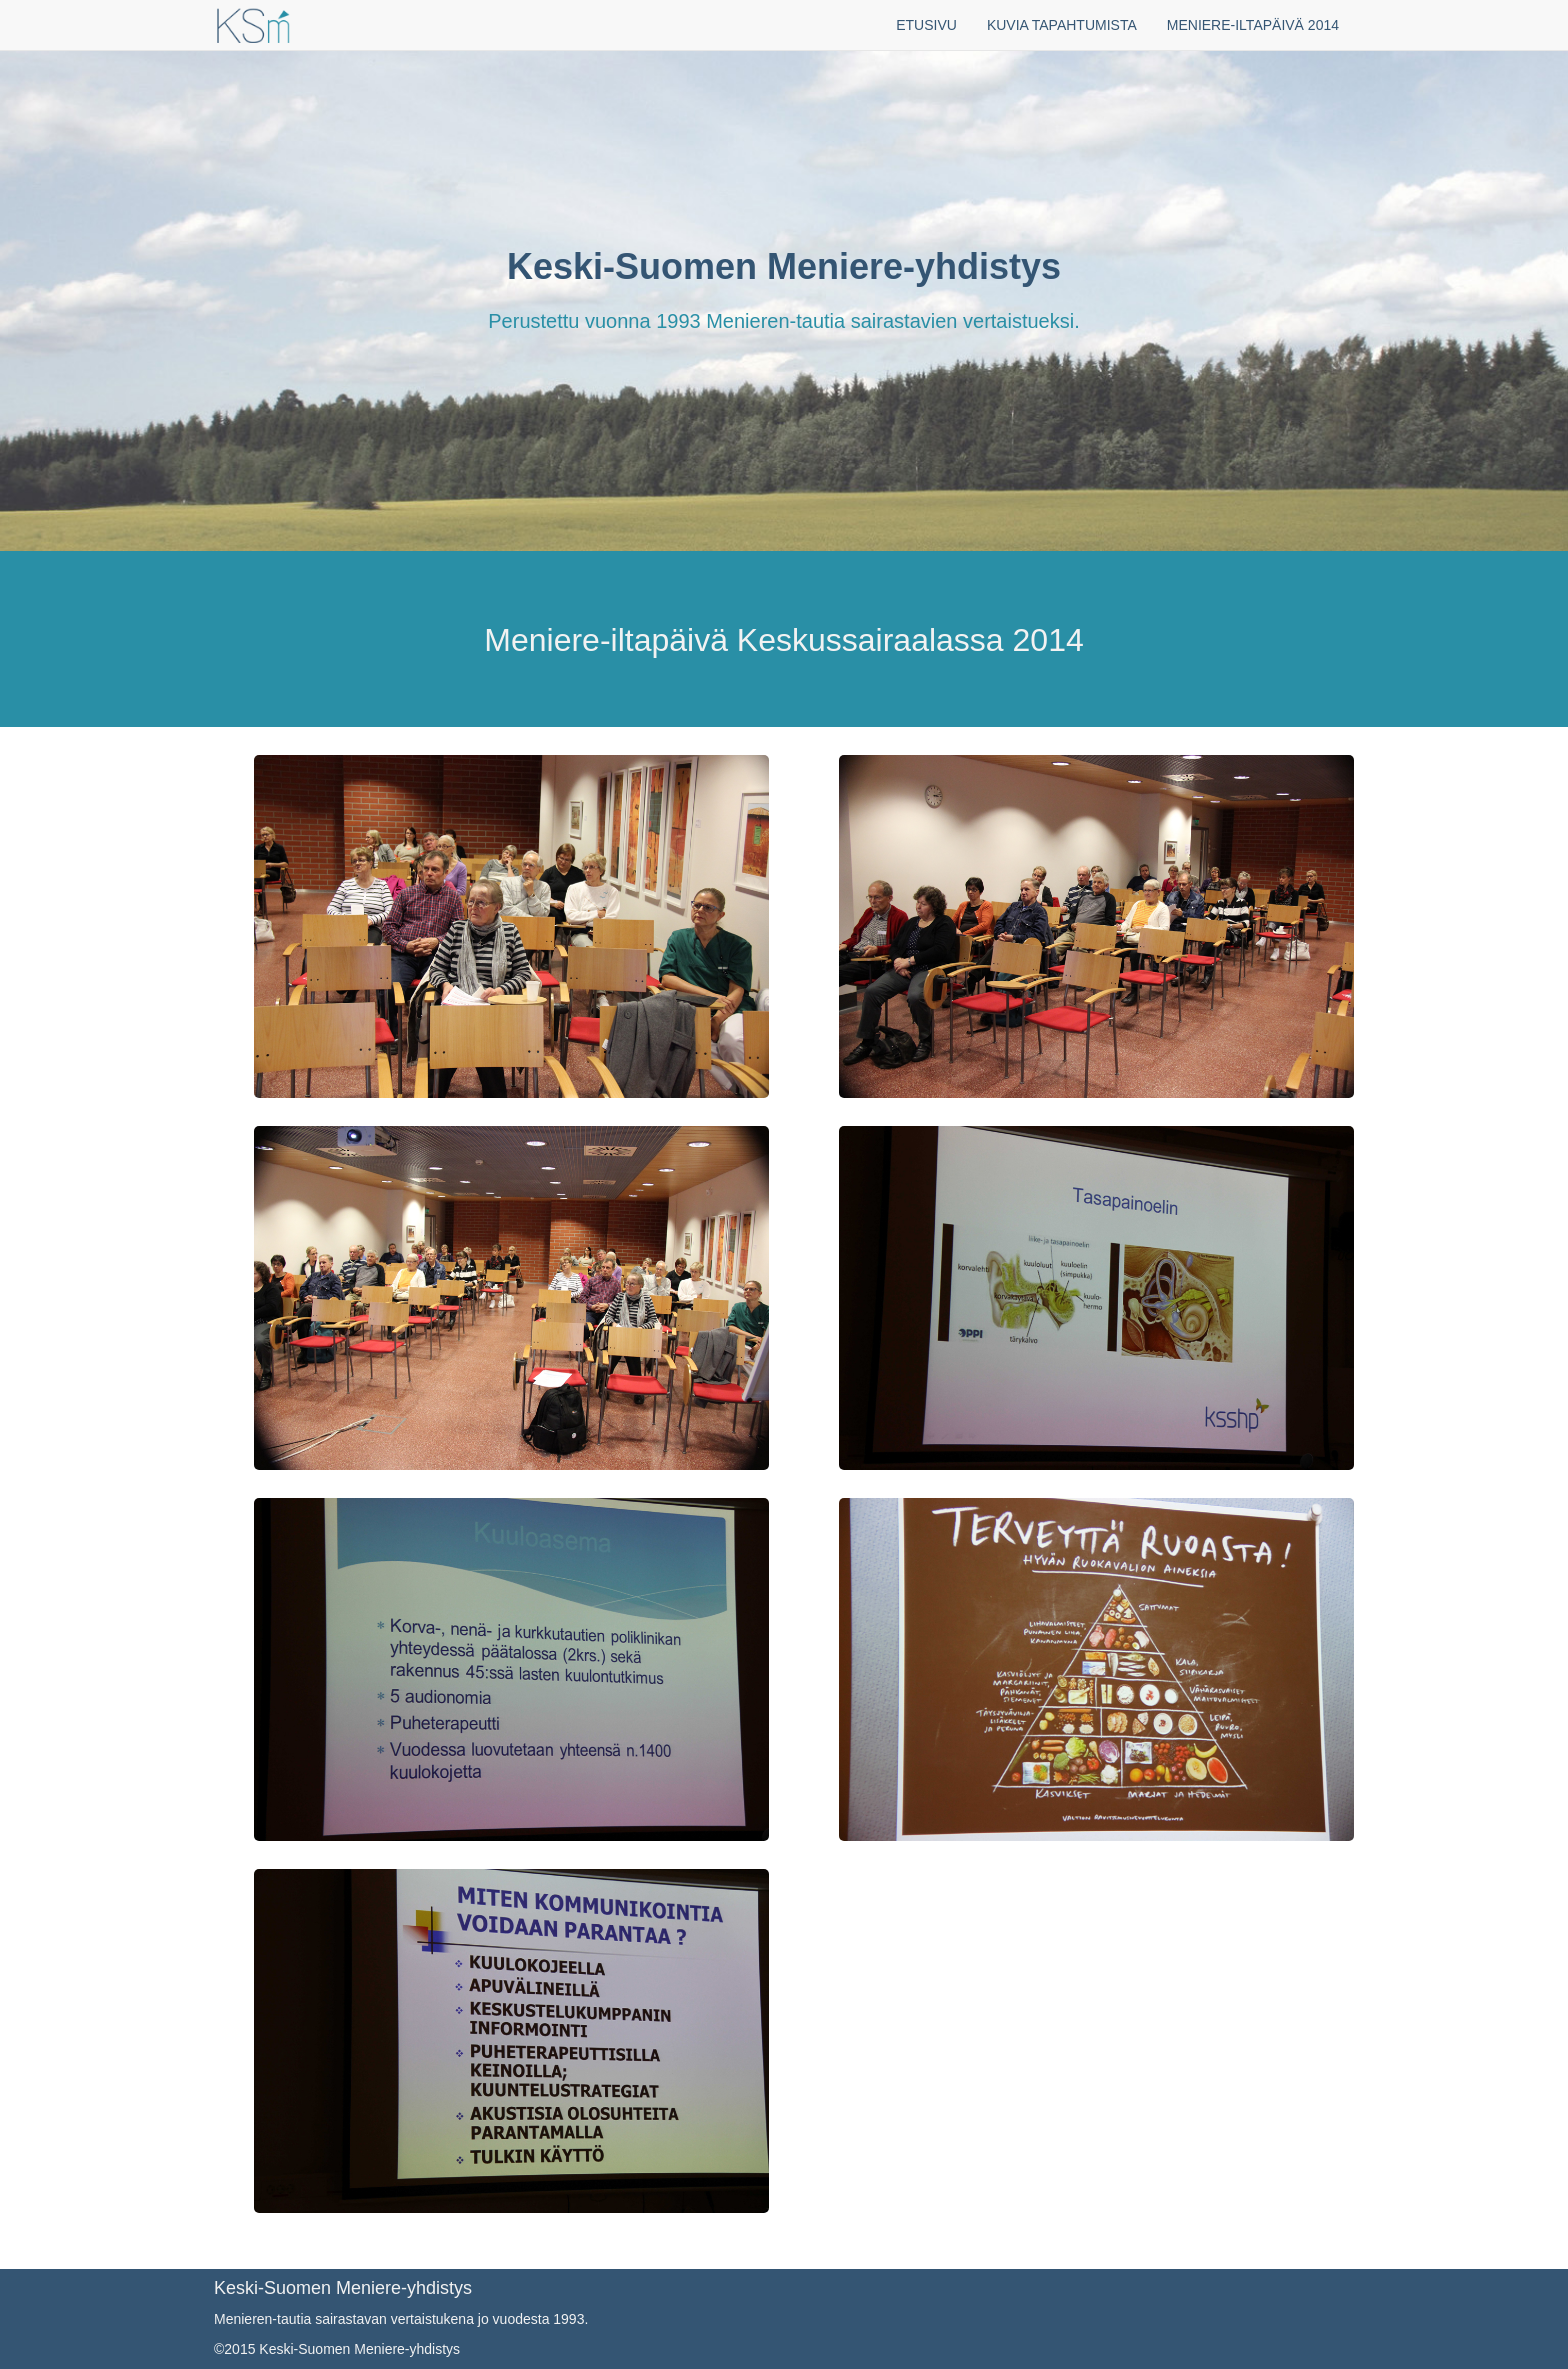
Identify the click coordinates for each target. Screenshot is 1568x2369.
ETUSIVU (926, 25)
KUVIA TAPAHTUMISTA (1062, 25)
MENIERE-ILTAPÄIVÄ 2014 (1253, 25)
